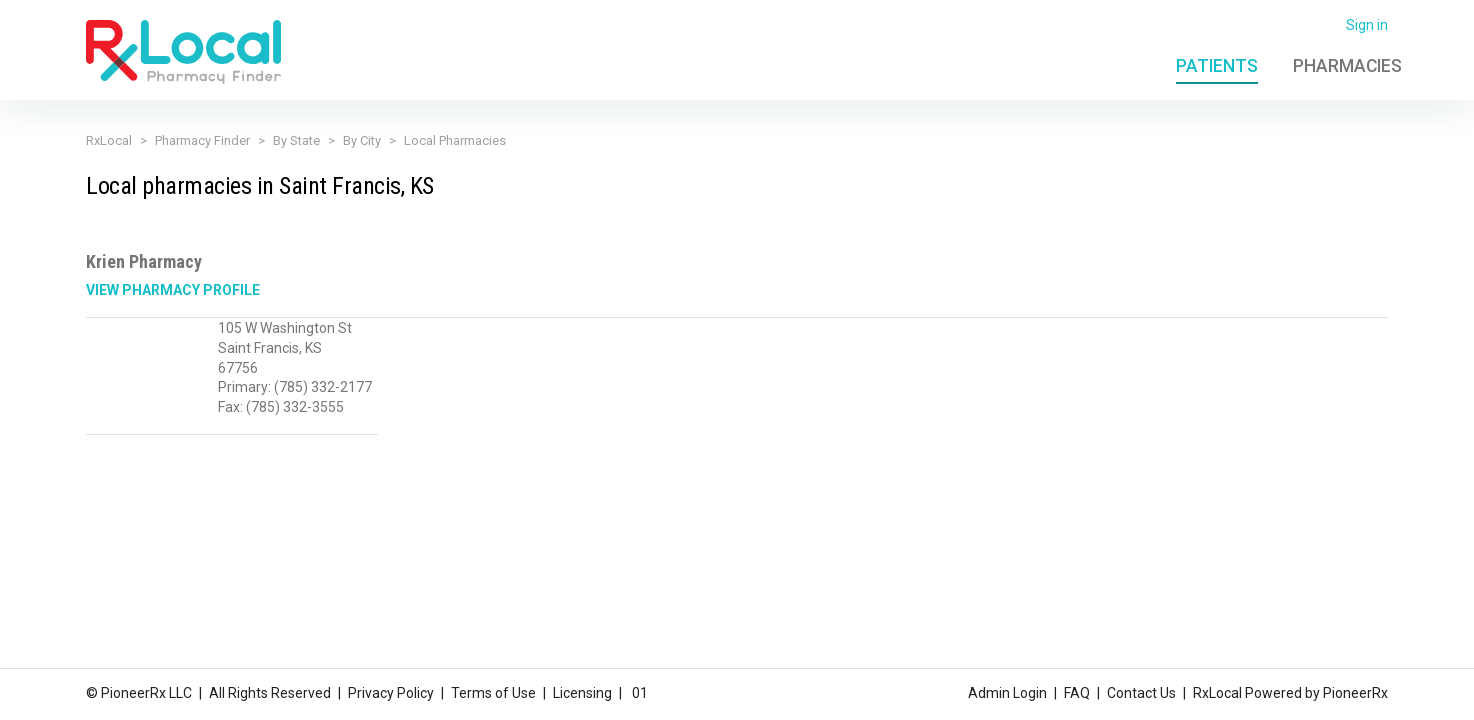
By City (362, 140)
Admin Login (1007, 693)
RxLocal (109, 140)
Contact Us (1141, 693)
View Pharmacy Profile (173, 290)
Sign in (1367, 25)
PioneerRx (1355, 693)
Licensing (582, 693)
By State (296, 140)
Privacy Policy (391, 693)
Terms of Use (493, 693)
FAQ (1077, 693)
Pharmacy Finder (202, 140)
